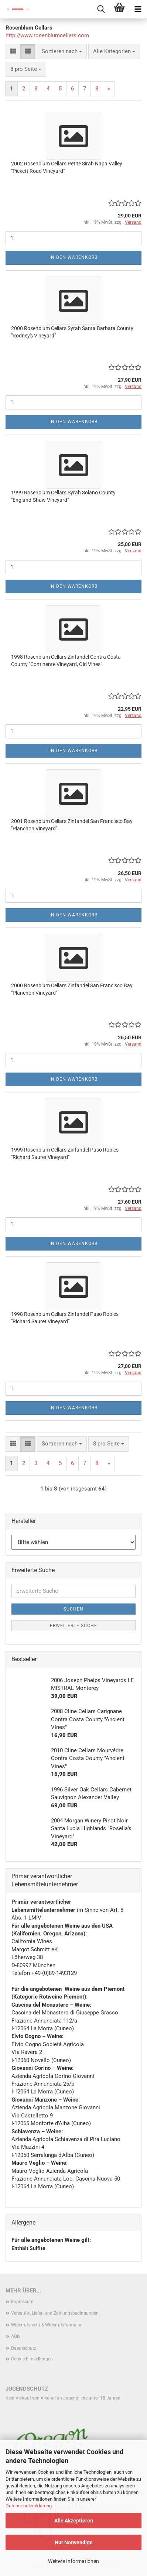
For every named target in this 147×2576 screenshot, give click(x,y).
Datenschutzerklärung (29, 2505)
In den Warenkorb (73, 257)
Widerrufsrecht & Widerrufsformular (46, 2325)
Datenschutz (23, 2348)
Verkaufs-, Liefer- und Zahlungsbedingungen (55, 2313)
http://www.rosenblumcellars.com (47, 35)
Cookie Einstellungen (32, 2358)
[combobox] (62, 51)
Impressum (22, 2301)
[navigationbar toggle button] (138, 9)
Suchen (73, 1609)
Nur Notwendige (74, 2542)
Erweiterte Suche (73, 1625)
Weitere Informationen (73, 2561)
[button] (13, 51)
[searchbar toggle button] (101, 9)
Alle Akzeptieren (73, 2521)
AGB (15, 2336)
